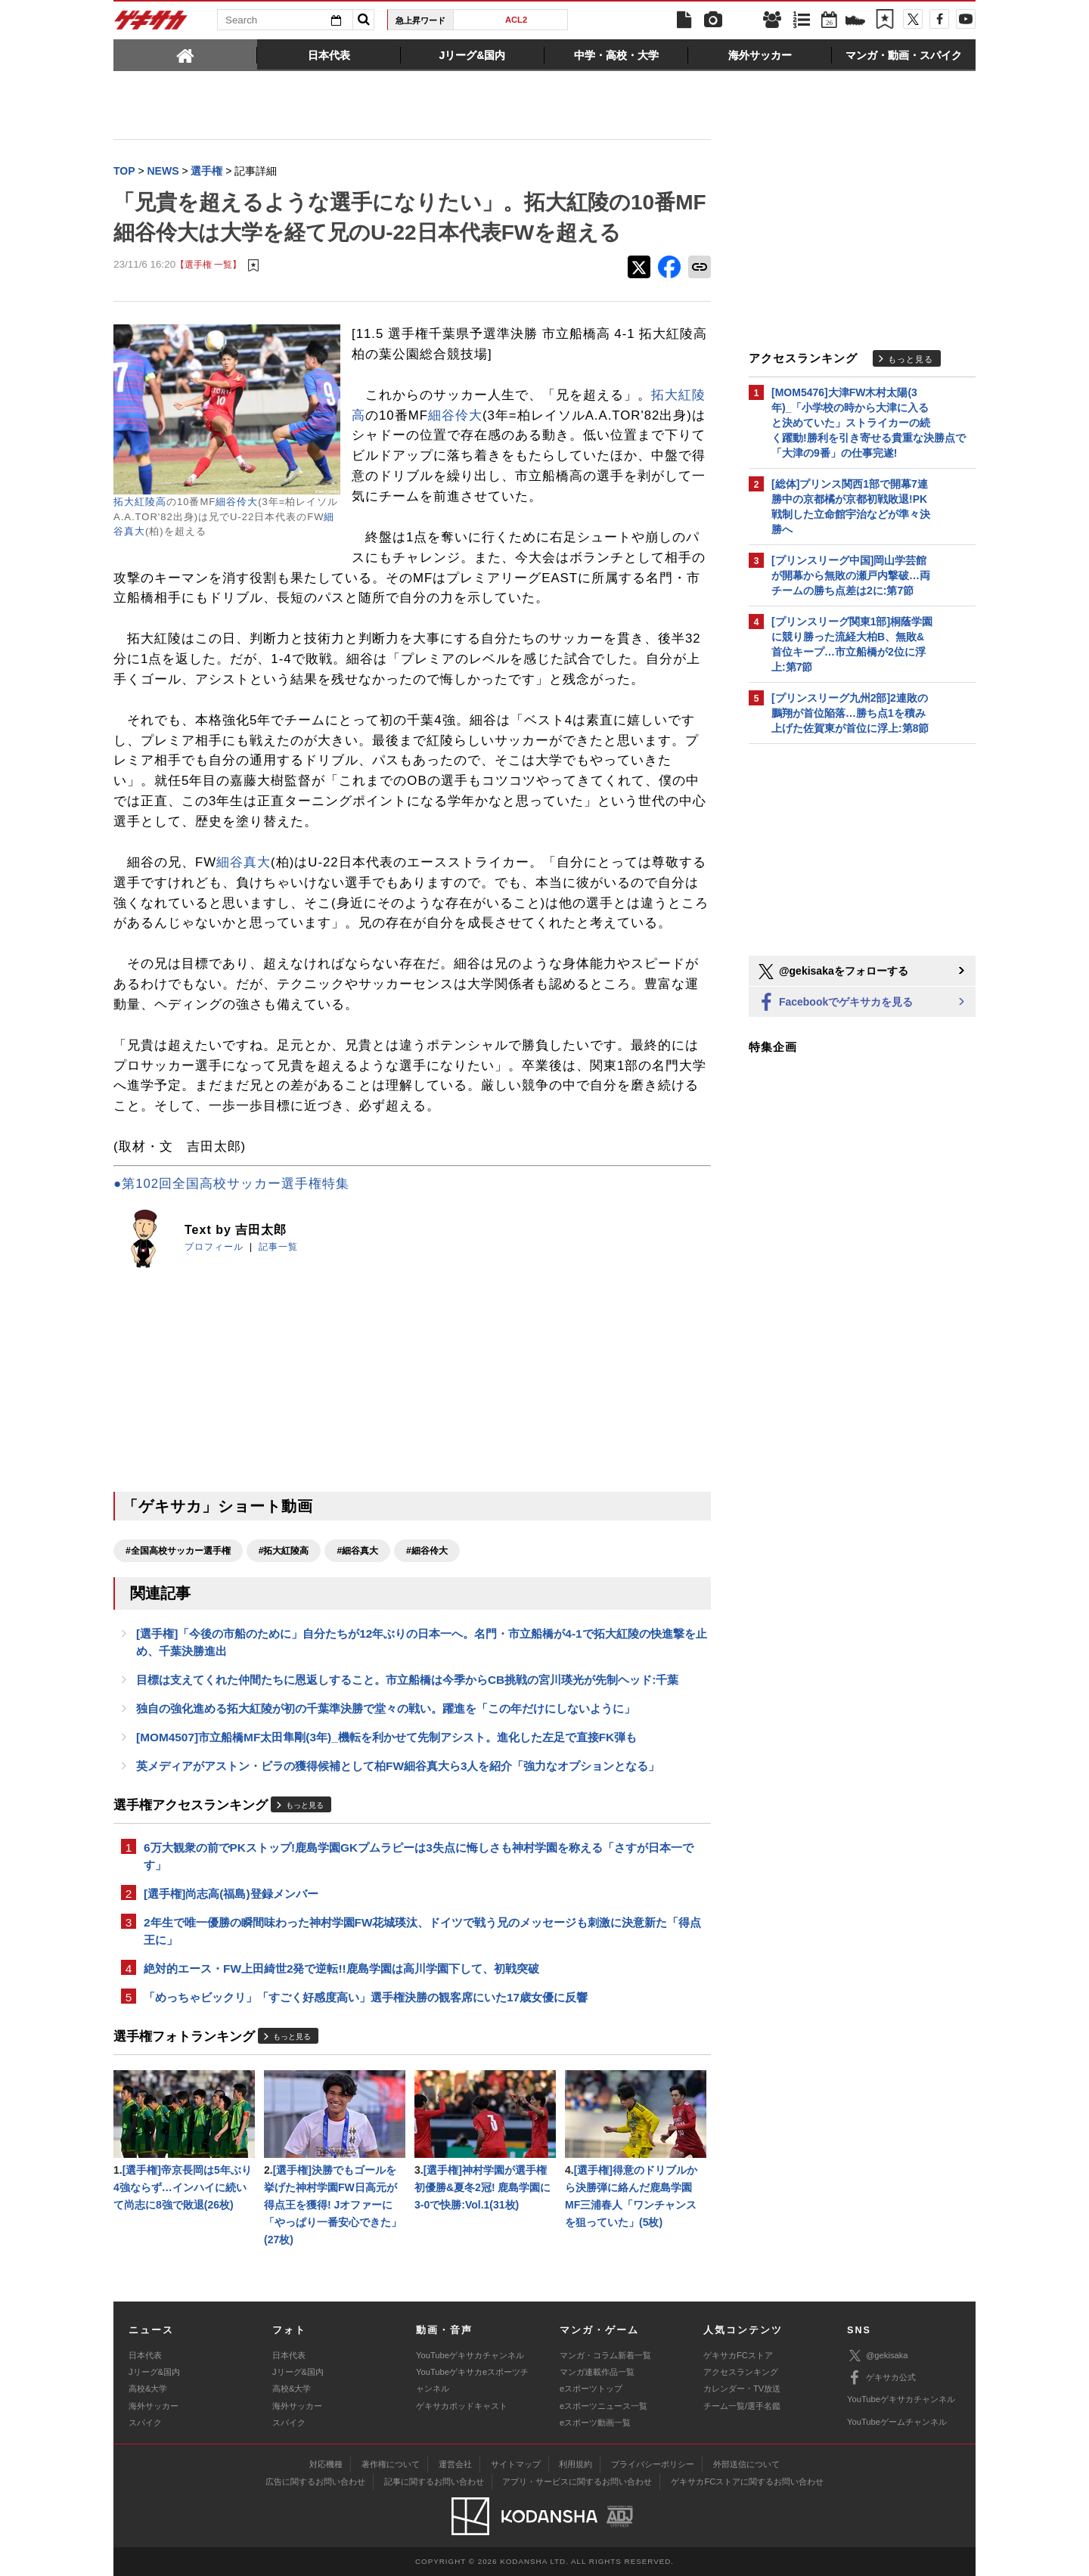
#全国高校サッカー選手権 (178, 1550)
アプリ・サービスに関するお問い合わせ (577, 2481)
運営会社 (455, 2464)
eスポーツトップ (591, 2388)
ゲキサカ (151, 24)
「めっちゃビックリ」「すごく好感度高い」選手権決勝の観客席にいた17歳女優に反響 (366, 1997)
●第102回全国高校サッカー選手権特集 (231, 1183)
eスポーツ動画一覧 (595, 2422)
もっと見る (305, 1805)
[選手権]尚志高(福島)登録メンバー (231, 1893)
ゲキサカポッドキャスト (461, 2405)
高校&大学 (148, 2388)
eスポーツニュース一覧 (603, 2405)
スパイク (145, 2422)
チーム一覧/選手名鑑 (741, 2405)
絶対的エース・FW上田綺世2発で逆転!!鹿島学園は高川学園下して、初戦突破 (341, 1968)
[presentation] (185, 54)
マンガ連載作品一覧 (597, 2371)
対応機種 (326, 2464)
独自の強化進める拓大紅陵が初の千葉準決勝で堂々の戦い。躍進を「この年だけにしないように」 (385, 1708)
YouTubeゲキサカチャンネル (470, 2355)
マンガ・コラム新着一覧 (605, 2355)
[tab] (185, 54)
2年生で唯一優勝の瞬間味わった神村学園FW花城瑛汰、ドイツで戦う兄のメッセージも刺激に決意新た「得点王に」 (423, 1931)
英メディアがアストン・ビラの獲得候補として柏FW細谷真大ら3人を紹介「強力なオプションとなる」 (398, 1765)
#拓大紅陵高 (284, 1550)
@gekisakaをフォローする (832, 971)
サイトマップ (516, 2464)
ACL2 (516, 19)
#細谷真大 (357, 1550)
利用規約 (575, 2464)
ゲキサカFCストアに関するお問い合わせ (747, 2481)
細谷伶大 (237, 501)
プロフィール (214, 1247)
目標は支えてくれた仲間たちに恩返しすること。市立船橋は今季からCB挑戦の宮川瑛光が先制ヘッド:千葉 (407, 1679)
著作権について (390, 2464)
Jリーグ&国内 (154, 2371)
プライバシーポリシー (652, 2464)
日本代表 (145, 2355)
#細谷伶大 (427, 1550)
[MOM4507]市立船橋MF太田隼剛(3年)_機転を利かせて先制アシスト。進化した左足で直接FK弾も (386, 1737)
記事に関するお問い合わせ (434, 2481)
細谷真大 (243, 862)
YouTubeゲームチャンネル (897, 2421)
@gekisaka (877, 2355)
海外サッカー (153, 2405)
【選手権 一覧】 (208, 264)
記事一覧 (278, 1247)
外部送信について (746, 2464)
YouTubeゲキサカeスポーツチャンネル (472, 2380)
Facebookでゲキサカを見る (834, 1003)
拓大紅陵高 (139, 501)
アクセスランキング (740, 2371)
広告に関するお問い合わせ (315, 2481)
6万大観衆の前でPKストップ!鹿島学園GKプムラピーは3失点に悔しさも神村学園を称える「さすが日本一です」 (418, 1856)
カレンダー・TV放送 (741, 2388)
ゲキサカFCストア (738, 2355)
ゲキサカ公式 (881, 2377)
